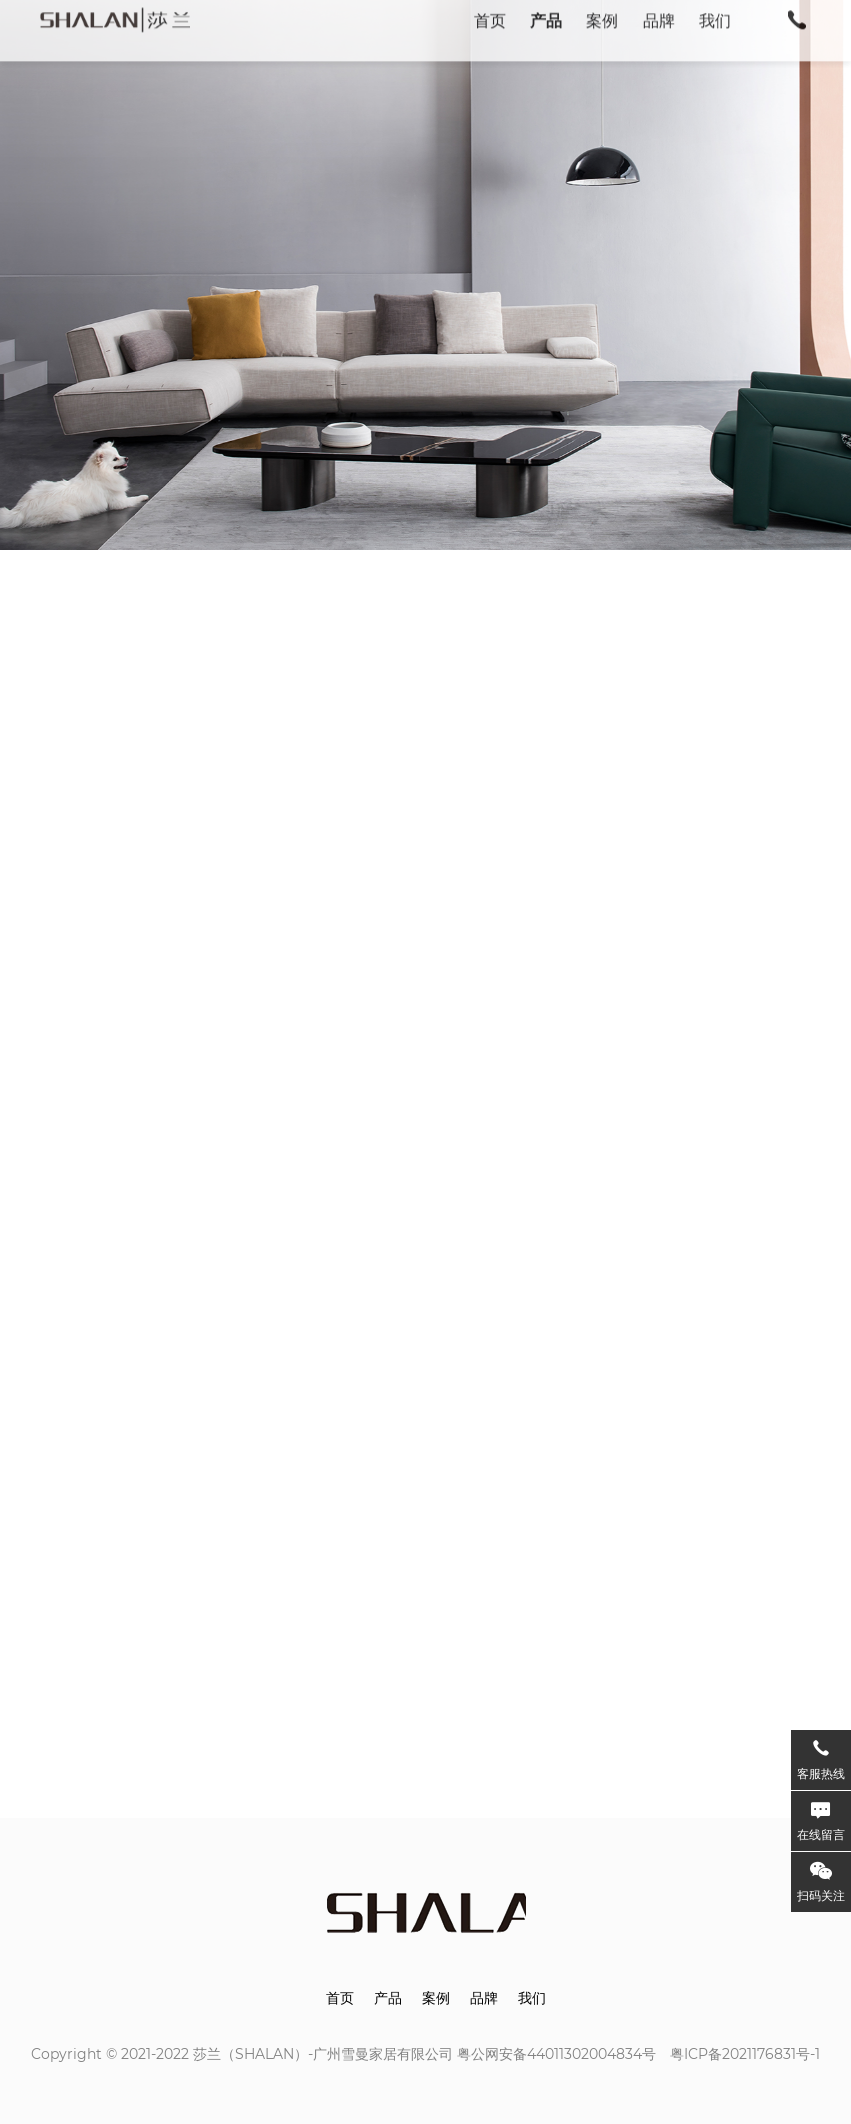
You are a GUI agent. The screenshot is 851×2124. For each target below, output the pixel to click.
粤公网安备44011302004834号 (556, 2054)
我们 (532, 1998)
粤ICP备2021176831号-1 (745, 2054)
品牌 (484, 1998)
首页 (340, 1998)
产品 (388, 1998)
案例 (436, 1998)
